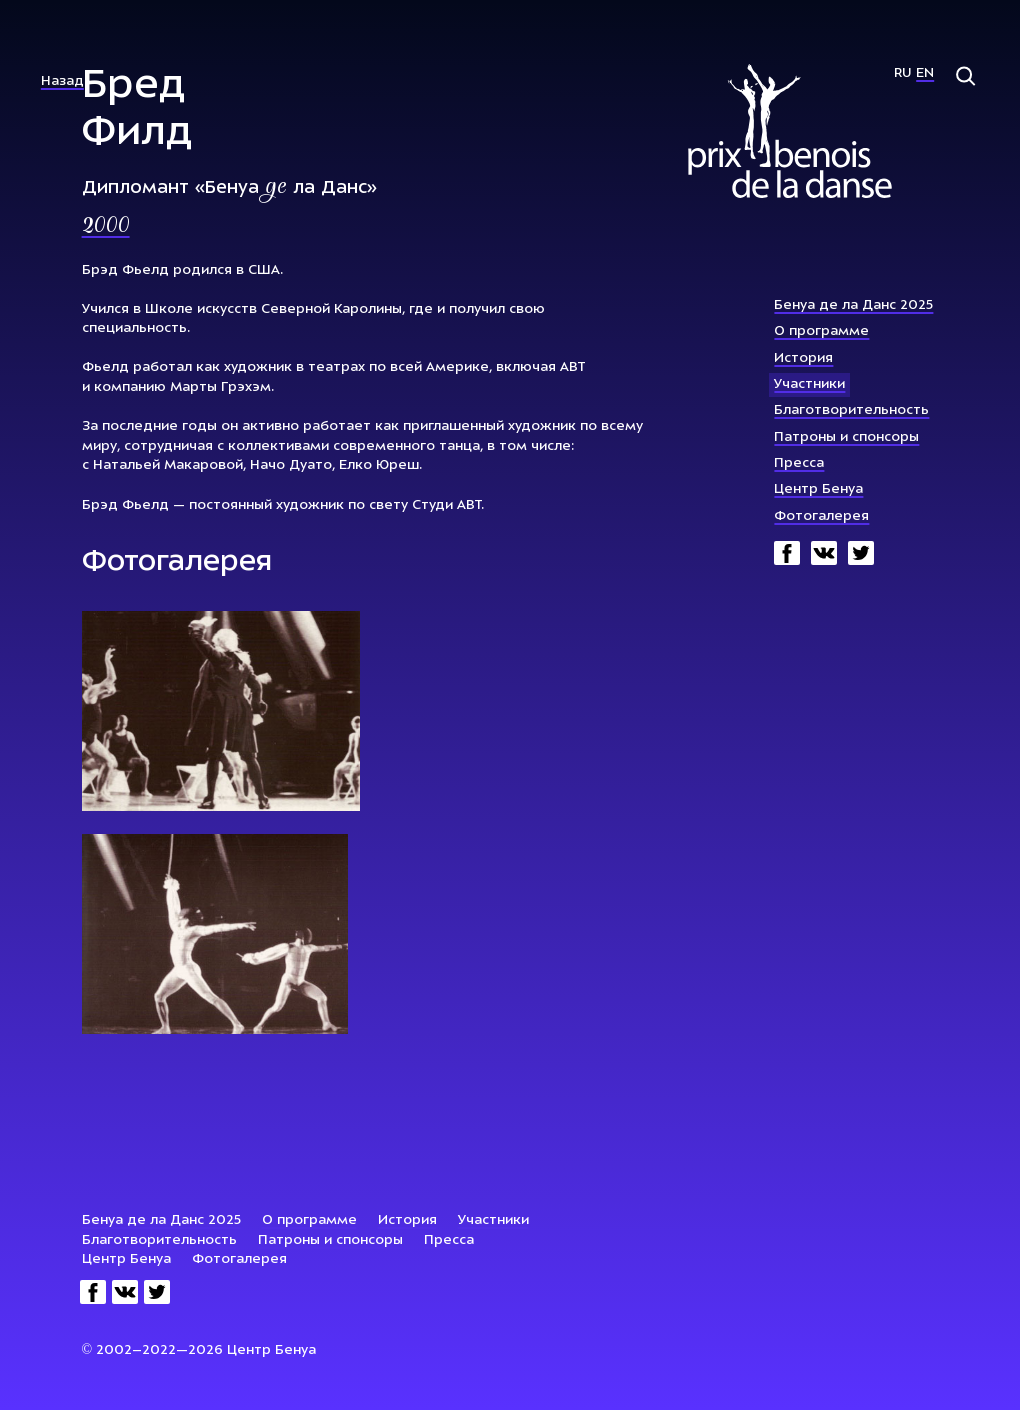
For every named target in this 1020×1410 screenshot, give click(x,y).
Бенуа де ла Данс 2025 (853, 305)
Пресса (799, 463)
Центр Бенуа (818, 489)
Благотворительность (851, 410)
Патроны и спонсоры (846, 437)
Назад (62, 81)
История (803, 358)
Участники (809, 384)
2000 (106, 227)
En (925, 73)
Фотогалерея (821, 516)
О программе (821, 331)
